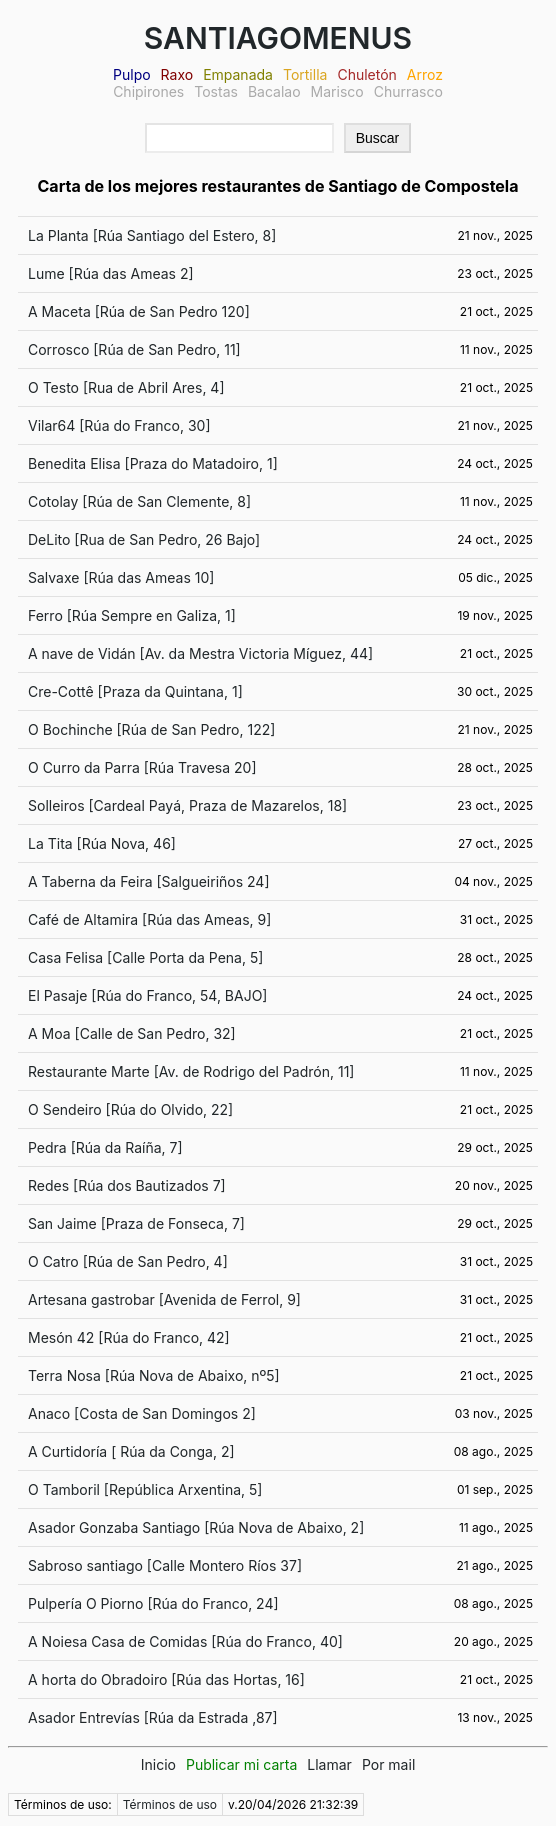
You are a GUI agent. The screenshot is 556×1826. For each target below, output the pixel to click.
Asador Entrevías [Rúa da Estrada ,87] (153, 1717)
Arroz (425, 74)
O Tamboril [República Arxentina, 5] (145, 1489)
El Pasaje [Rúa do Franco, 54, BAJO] (147, 995)
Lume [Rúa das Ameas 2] (111, 273)
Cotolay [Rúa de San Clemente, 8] (139, 501)
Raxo (177, 74)
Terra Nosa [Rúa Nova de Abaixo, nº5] (154, 1375)
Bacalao (274, 91)
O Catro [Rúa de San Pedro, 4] (128, 1261)
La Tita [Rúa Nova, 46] (102, 843)
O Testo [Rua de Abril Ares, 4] (126, 387)
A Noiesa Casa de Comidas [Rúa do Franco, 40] (185, 1641)
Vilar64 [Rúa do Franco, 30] (119, 425)
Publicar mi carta (241, 1764)
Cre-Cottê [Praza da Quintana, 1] (135, 691)
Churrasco (408, 91)
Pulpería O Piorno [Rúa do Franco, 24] (153, 1603)
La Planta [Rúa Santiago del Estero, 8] (152, 235)
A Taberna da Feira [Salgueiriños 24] (149, 881)
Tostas (216, 91)
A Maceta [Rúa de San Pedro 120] (139, 311)
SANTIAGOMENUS (278, 38)
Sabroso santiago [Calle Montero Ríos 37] (165, 1565)
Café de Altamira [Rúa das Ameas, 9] (149, 919)
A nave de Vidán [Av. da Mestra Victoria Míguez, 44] (200, 653)
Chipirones (148, 91)
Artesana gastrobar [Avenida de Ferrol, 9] (164, 1299)
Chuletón (366, 74)
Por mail (388, 1764)
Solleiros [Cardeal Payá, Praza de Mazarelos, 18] (187, 805)
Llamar (329, 1764)
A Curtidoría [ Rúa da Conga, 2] (131, 1451)
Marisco (337, 91)
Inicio (158, 1764)
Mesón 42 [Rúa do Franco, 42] (129, 1337)
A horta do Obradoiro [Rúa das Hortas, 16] (166, 1679)
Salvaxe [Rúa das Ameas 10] (121, 577)
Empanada (238, 74)
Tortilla (305, 74)
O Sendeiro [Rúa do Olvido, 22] (130, 1109)
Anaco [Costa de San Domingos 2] (142, 1413)
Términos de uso (170, 1804)
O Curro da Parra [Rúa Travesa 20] (142, 767)
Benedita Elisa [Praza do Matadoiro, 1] (153, 463)
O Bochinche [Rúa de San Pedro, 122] (151, 729)
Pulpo (132, 74)
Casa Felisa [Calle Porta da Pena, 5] (145, 957)
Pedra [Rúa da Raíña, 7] (105, 1147)
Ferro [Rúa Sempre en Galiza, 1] (132, 615)
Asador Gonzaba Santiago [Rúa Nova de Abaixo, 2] (196, 1527)
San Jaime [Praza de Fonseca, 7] (136, 1223)
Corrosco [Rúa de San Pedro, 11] (134, 349)
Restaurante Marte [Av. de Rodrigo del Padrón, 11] (191, 1071)
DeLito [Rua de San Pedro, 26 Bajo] (144, 539)
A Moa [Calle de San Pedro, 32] (132, 1033)
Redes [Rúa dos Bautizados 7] (127, 1185)
